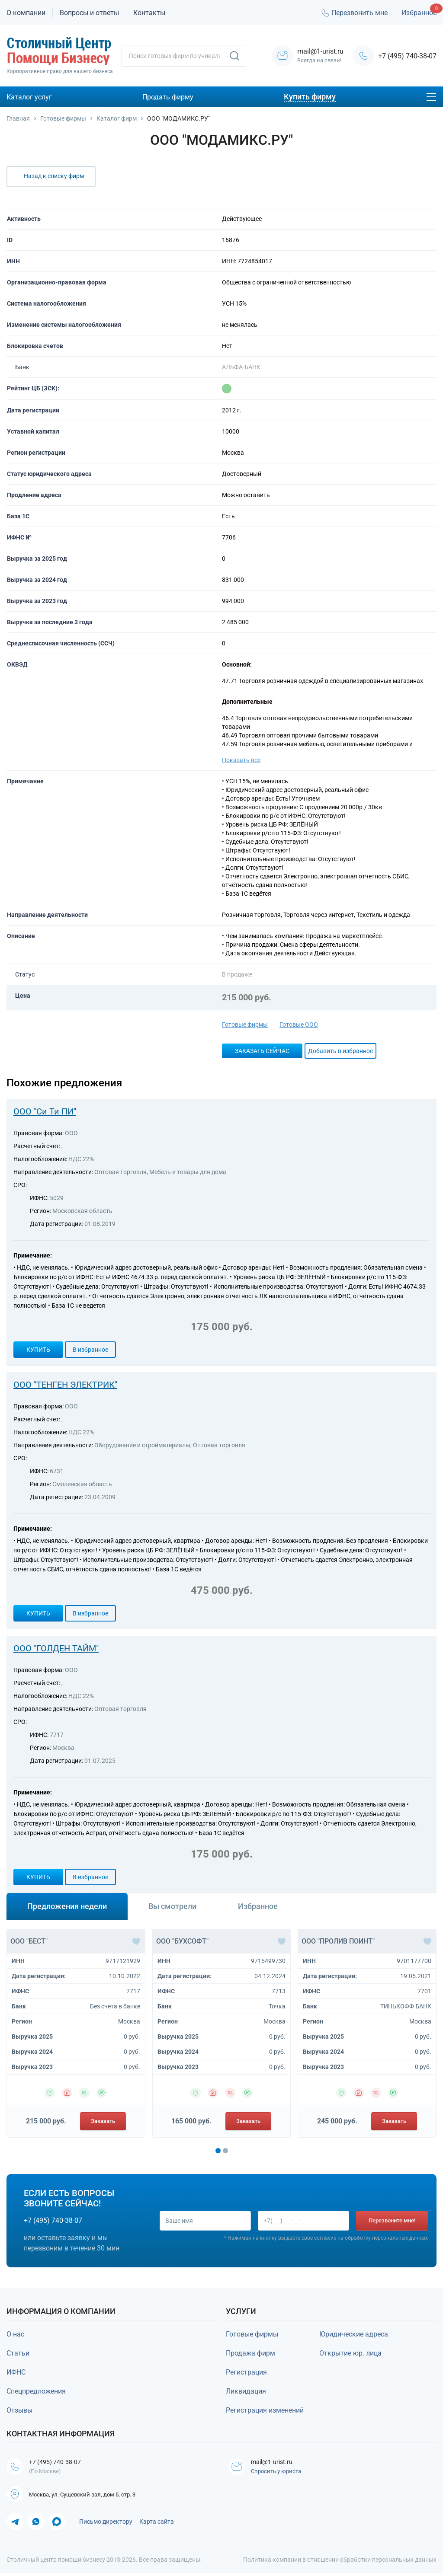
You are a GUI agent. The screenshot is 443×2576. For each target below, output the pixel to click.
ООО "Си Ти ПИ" (44, 1111)
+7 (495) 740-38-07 (407, 56)
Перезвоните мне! (392, 2220)
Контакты (149, 13)
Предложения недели (67, 1906)
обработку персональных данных (386, 2239)
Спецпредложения (36, 2391)
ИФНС (16, 2372)
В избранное (90, 1349)
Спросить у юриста (278, 2472)
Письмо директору (105, 2524)
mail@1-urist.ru (276, 2462)
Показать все (241, 760)
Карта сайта (156, 2524)
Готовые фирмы (245, 1024)
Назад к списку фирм (54, 175)
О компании (25, 13)
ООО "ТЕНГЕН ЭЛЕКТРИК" (65, 1384)
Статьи (17, 2353)
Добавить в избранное (340, 1050)
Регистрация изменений (265, 2410)
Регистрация (246, 2372)
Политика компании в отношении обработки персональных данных (340, 2563)
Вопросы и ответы (89, 13)
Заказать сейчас (262, 1050)
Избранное (419, 13)
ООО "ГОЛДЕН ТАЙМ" (56, 1648)
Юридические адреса (353, 2334)
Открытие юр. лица (350, 2353)
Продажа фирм (250, 2353)
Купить (38, 1349)
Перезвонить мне (354, 13)
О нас (15, 2334)
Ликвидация (246, 2391)
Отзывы (19, 2410)
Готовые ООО (298, 1024)
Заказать (103, 2121)
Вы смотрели (172, 1906)
